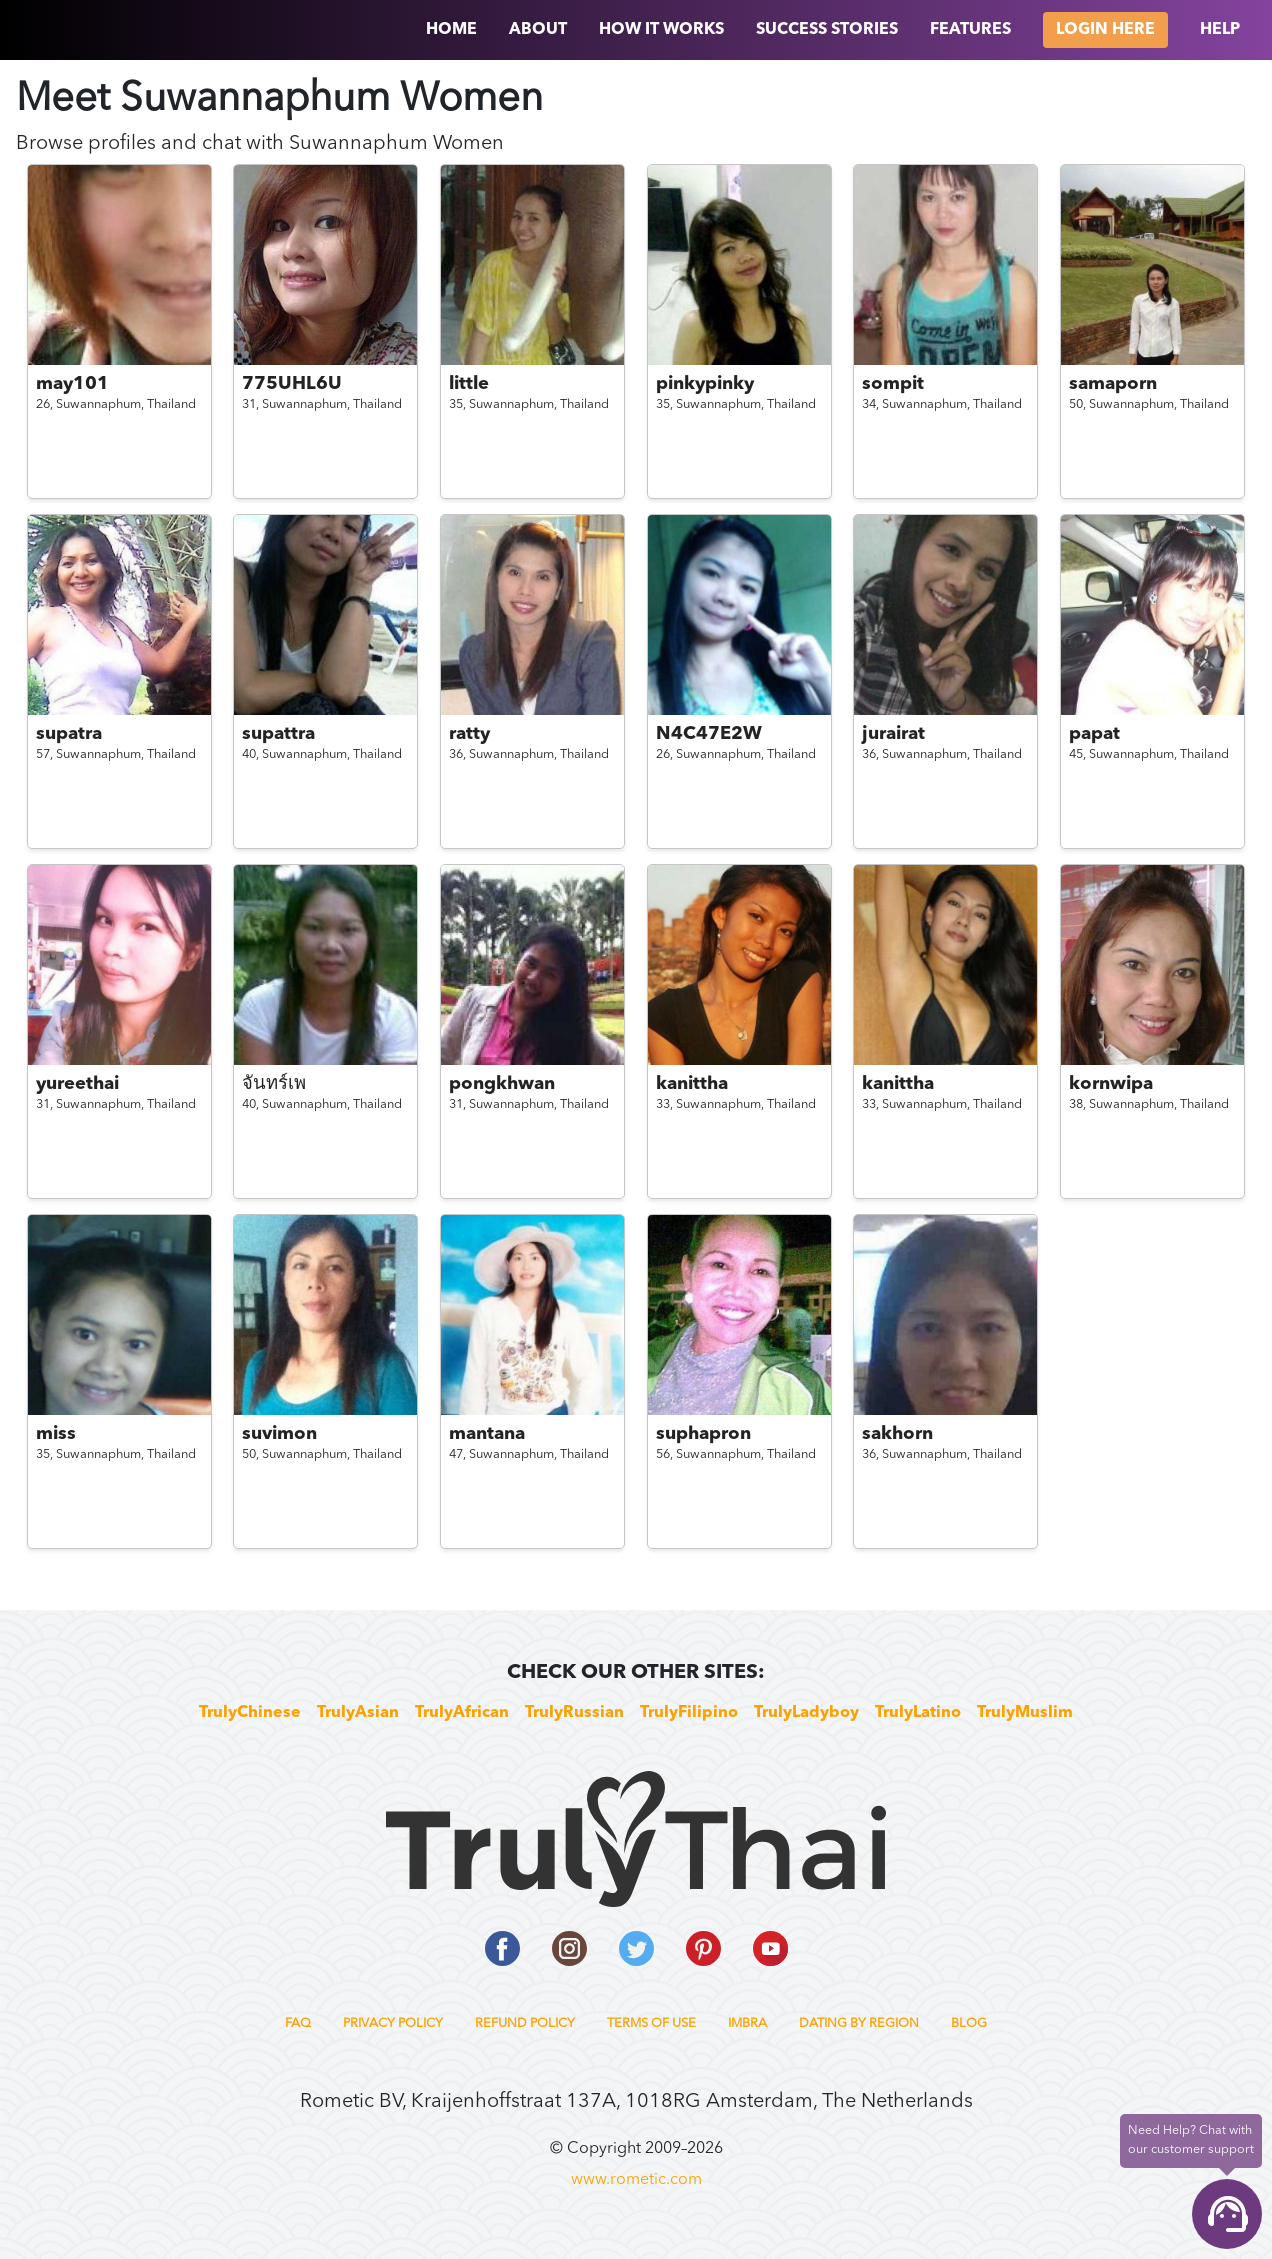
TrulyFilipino (689, 1713)
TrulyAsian (358, 1713)
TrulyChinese (250, 1713)
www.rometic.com (636, 2180)
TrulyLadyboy (806, 1713)
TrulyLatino (918, 1713)
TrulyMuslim (1025, 1713)
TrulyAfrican (462, 1713)
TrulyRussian (574, 1713)
